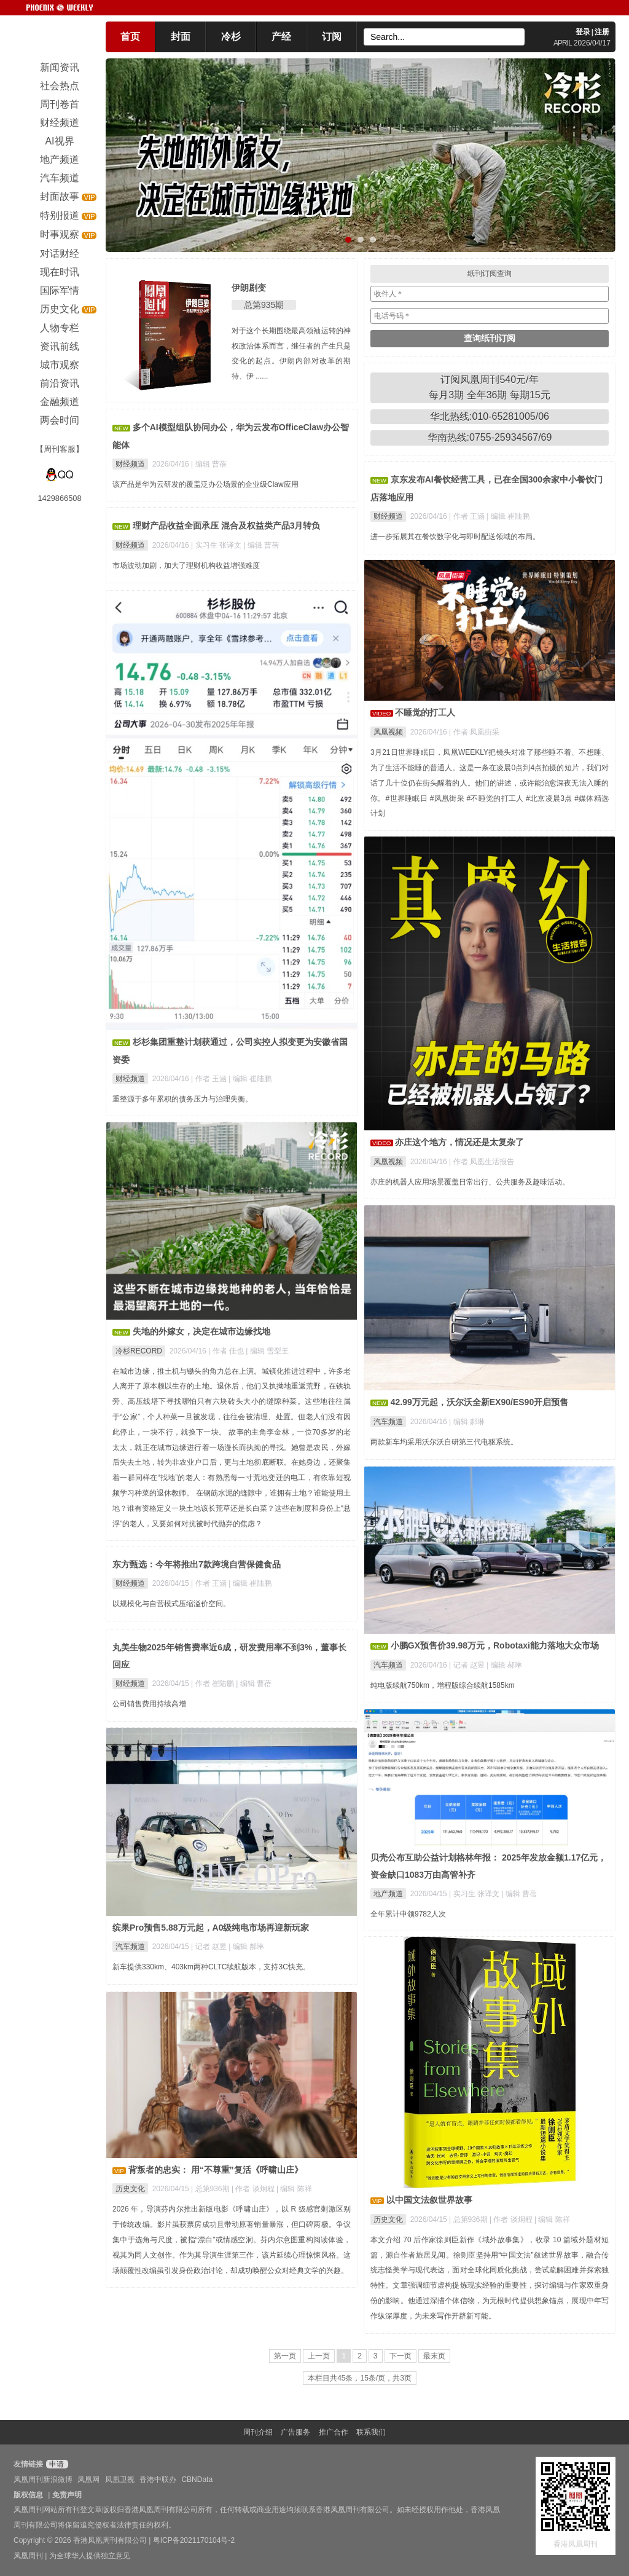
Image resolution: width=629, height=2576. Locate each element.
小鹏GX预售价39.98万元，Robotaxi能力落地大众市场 (495, 1645)
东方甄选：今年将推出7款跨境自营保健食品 (196, 1564)
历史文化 (388, 2219)
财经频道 (130, 464)
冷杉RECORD (138, 1351)
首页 (130, 36)
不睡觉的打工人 (425, 712)
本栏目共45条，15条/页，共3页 (360, 2378)
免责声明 (67, 2495)
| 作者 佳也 (227, 1351)
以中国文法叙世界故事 (429, 2200)
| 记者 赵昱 (467, 1665)
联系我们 (371, 2432)
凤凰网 (88, 2479)
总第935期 (264, 305)
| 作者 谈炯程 (512, 2219)
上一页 (319, 2356)
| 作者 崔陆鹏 (213, 1683)
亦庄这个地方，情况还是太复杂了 (459, 1142)
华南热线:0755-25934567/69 (490, 437)
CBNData (197, 2479)
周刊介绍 (258, 2432)
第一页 (285, 2356)
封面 (180, 36)
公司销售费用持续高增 (149, 1704)
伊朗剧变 (249, 288)
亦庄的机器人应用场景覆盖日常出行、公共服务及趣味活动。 (469, 1182)
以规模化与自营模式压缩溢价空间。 (171, 1603)
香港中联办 (157, 2479)
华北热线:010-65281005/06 (489, 416)
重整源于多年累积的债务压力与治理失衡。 (182, 1099)
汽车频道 (388, 1421)
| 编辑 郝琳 (467, 1421)
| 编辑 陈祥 (552, 2219)
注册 (602, 32)
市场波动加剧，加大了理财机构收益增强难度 (186, 565)
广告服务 (295, 2432)
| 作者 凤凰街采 (474, 732)
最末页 (434, 2356)
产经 (281, 36)
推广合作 (333, 2432)
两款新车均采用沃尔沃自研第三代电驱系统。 (444, 1442)
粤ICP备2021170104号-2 (194, 2540)
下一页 (400, 2356)
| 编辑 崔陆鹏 (507, 516)
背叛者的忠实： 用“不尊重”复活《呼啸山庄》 (215, 2170)
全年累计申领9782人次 (408, 1914)
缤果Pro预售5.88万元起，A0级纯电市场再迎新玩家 (210, 1927)
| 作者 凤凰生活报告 (481, 1161)
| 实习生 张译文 (217, 545)
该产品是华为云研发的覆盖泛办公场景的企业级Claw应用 (205, 484)
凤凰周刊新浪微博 (43, 2479)
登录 (583, 32)
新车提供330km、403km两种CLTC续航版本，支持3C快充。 (211, 1967)
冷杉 (231, 36)
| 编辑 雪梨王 (267, 1351)
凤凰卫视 (120, 2479)
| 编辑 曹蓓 (209, 464)
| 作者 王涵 (467, 516)
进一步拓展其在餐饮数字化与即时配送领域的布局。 (455, 536)
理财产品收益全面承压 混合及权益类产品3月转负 (227, 525)
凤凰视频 (388, 732)
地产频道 (388, 1893)
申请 (55, 2464)
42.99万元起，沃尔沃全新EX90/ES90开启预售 (479, 1402)
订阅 (332, 36)
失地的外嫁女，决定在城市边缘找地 (201, 1331)
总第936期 (470, 2219)
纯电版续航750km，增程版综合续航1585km (442, 1685)
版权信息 (28, 2495)
